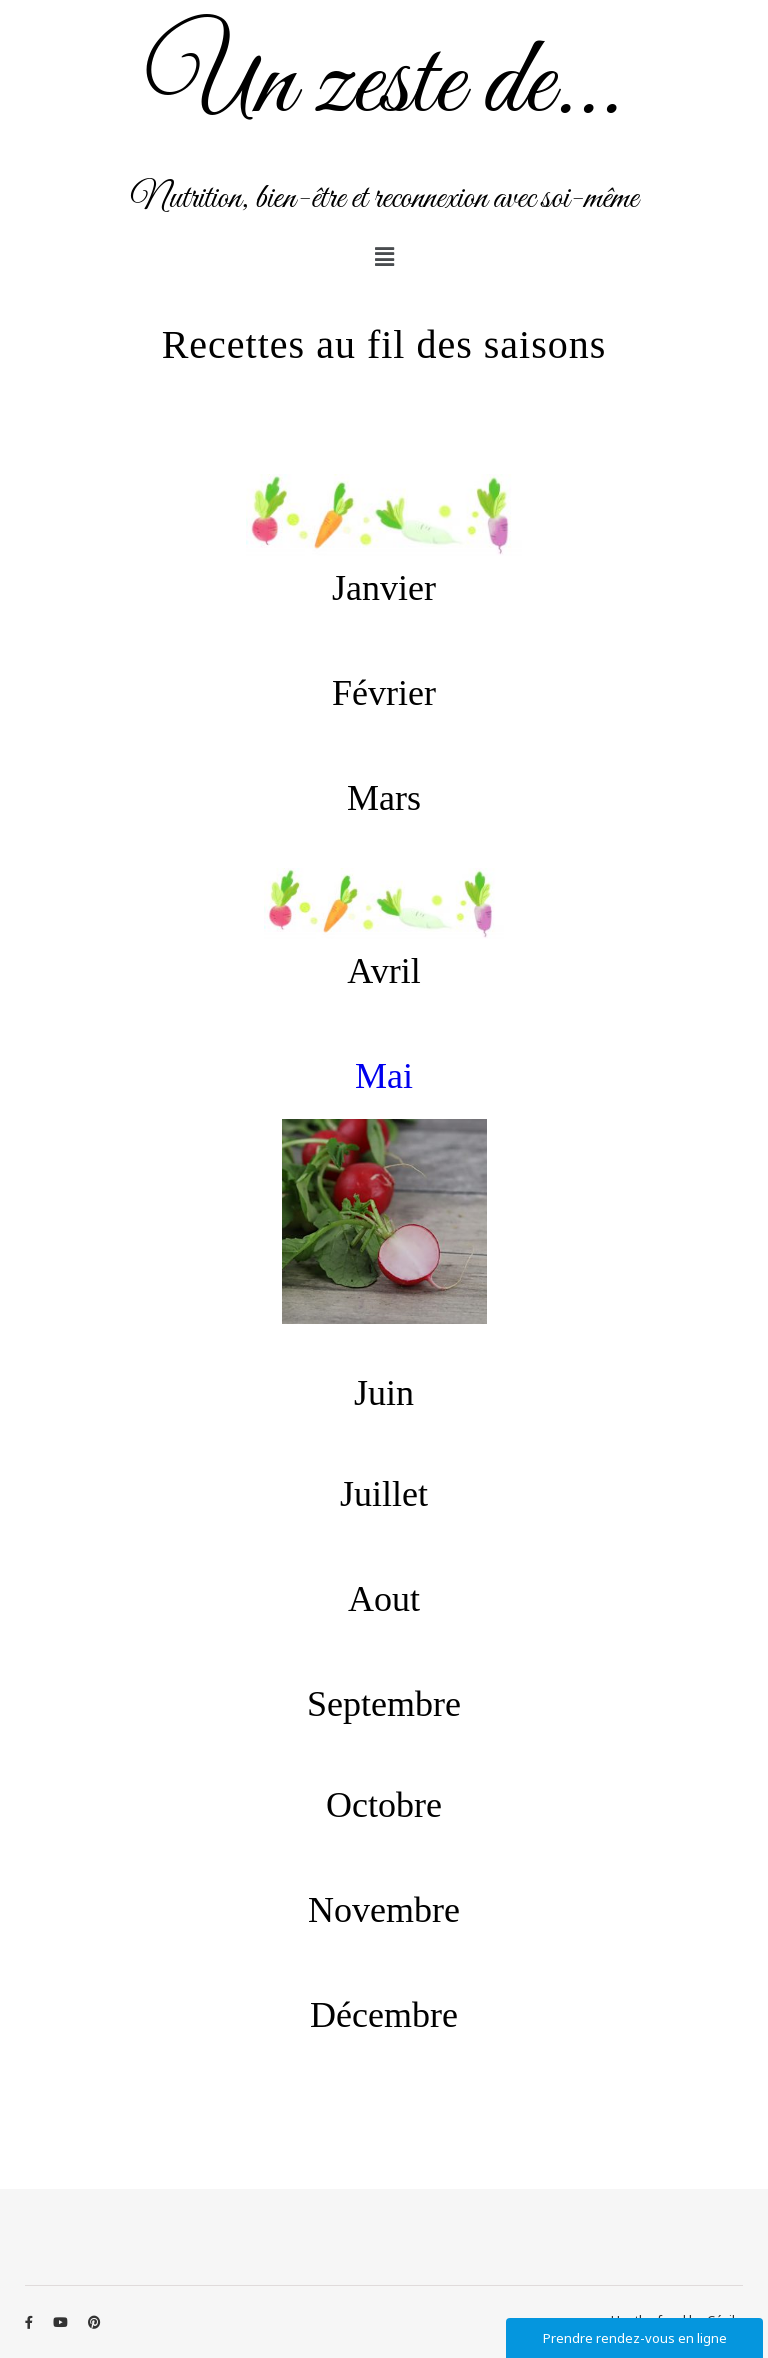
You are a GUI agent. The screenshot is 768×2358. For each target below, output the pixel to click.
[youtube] (62, 2322)
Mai (384, 1076)
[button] (384, 256)
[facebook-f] (30, 2322)
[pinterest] (94, 2322)
